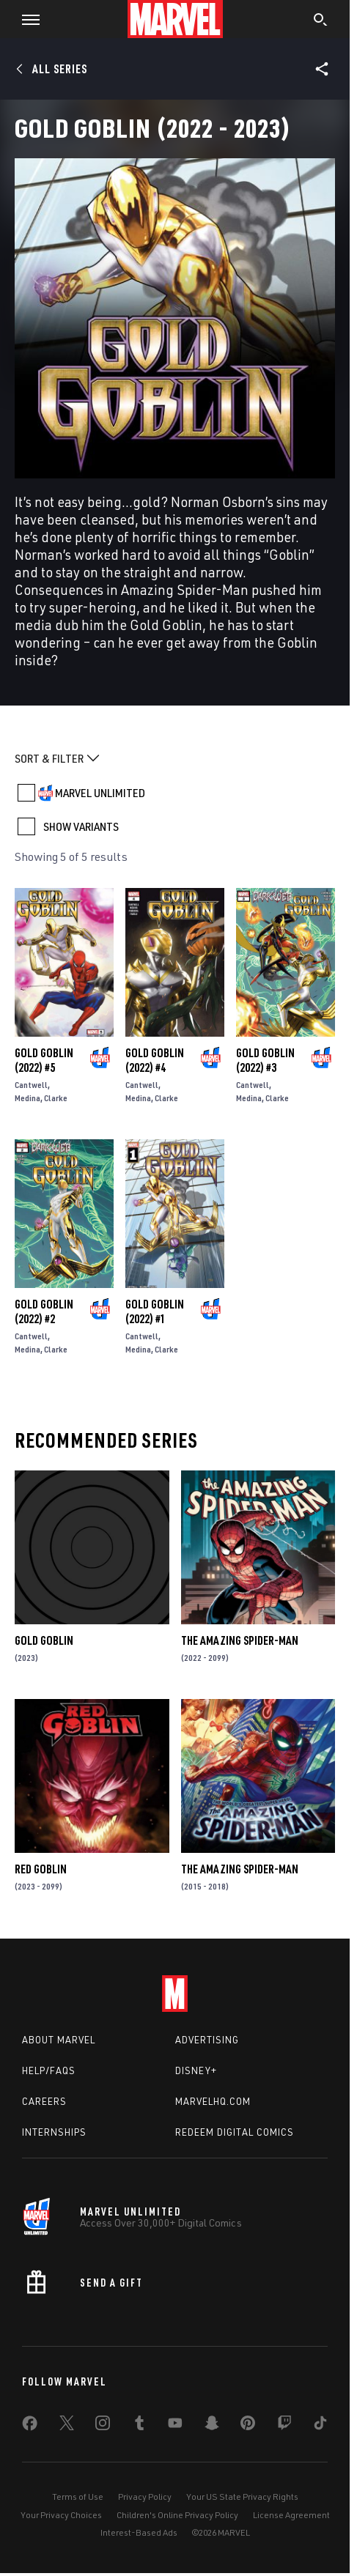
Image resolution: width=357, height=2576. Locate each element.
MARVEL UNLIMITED (100, 792)
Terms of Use (77, 2496)
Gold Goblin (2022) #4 (154, 1060)
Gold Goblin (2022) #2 (44, 1311)
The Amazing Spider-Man (239, 1640)
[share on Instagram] (102, 2425)
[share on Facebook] (29, 2426)
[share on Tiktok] (320, 2425)
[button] (25, 19)
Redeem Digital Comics (234, 2132)
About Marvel (58, 2040)
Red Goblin (41, 1869)
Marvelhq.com (213, 2101)
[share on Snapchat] (212, 2425)
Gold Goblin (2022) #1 (154, 1311)
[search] (321, 21)
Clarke (55, 1097)
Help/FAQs (49, 2070)
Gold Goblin (44, 1640)
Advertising (207, 2040)
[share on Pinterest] (247, 2425)
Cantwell (31, 1084)
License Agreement (291, 2514)
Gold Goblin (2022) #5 (44, 1060)
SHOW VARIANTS (81, 826)
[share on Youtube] (175, 2425)
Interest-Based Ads (138, 2532)
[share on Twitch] (284, 2425)
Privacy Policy (145, 2496)
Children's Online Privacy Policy (177, 2514)
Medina (27, 1097)
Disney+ (196, 2070)
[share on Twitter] (66, 2425)
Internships (54, 2132)
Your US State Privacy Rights (242, 2496)
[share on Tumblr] (139, 2425)
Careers (44, 2101)
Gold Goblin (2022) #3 (265, 1060)
